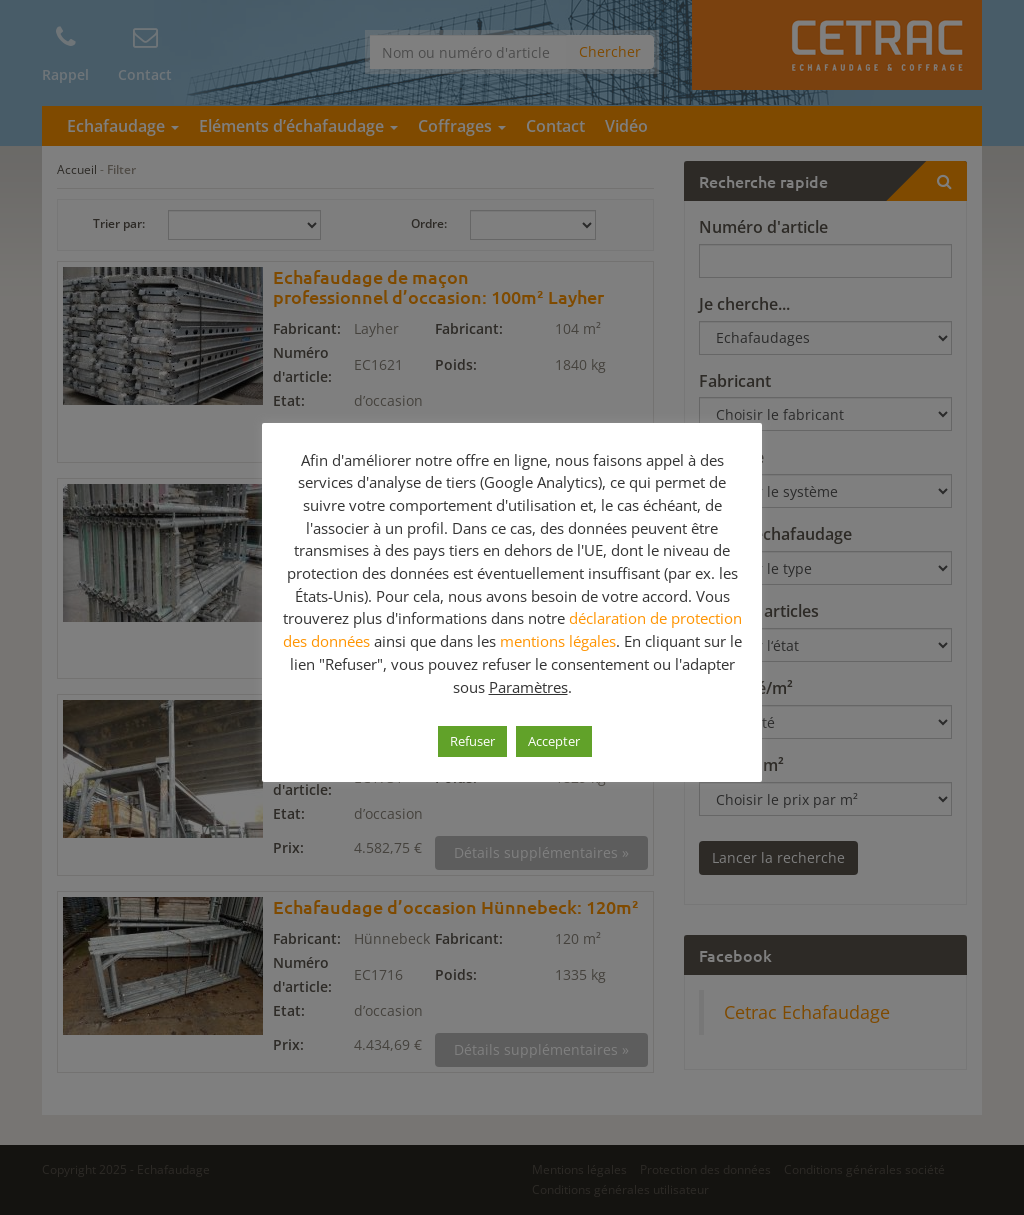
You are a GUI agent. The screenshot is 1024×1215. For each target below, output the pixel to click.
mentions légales (558, 641)
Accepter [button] (554, 741)
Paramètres (528, 687)
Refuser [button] (472, 741)
